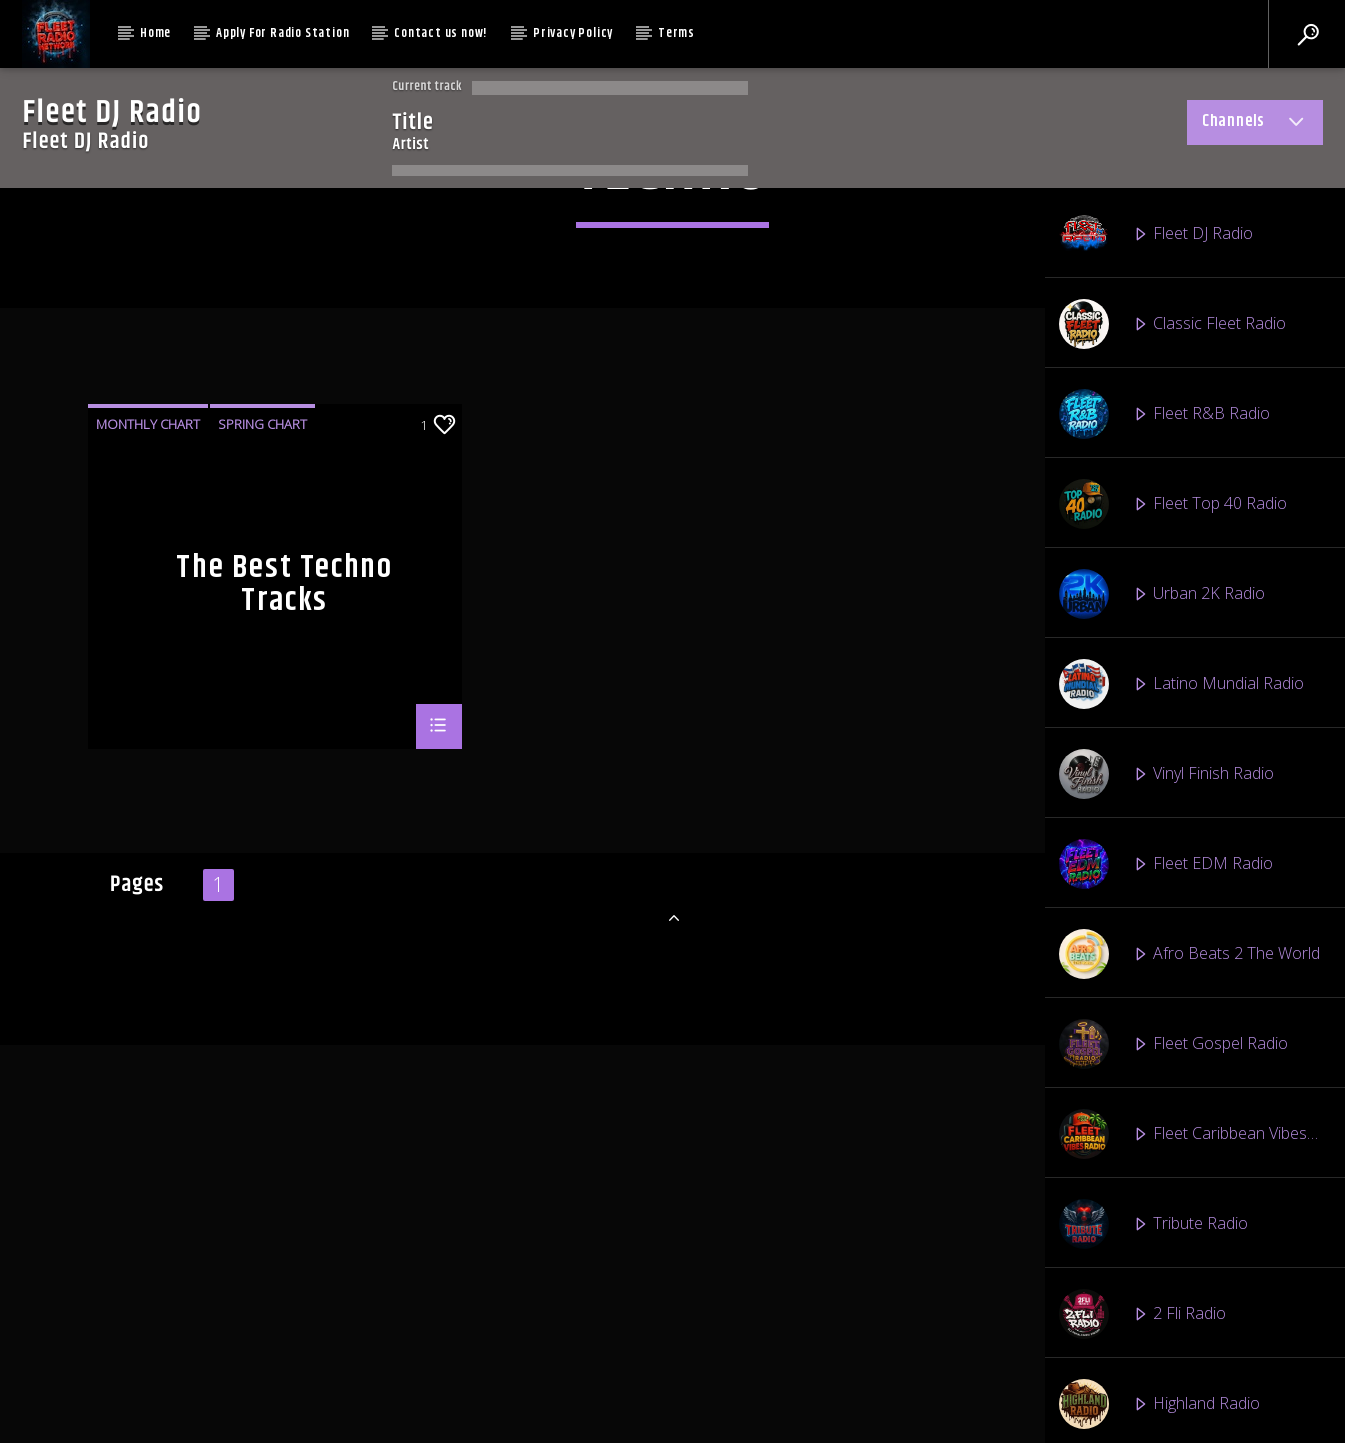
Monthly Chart (148, 955)
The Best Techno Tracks (284, 1114)
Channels (1255, 125)
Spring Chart (262, 955)
